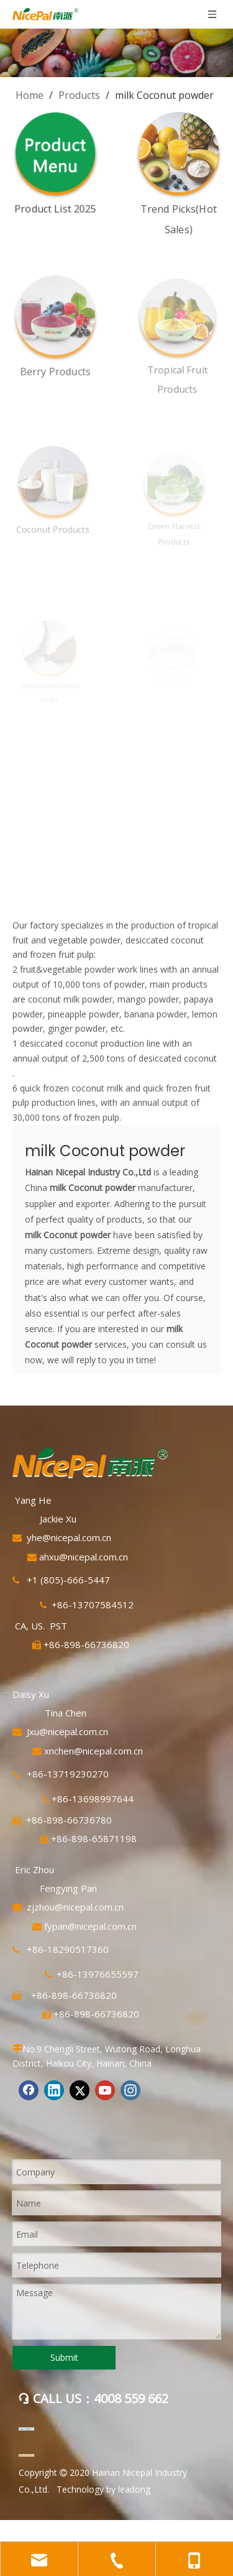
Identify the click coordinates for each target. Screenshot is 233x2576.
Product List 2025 (55, 208)
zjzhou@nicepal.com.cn (75, 1907)
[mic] (26, 2454)
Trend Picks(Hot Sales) (177, 215)
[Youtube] (105, 2090)
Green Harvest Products (170, 527)
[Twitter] (79, 2090)
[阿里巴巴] (26, 2428)
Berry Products (51, 366)
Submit (64, 2357)
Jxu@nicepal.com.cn (67, 1731)
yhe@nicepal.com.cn (69, 1537)
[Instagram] (130, 2090)
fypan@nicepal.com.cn (90, 1926)
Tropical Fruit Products (173, 370)
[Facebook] (29, 2090)
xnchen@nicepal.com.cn (93, 1750)
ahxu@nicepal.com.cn (83, 1556)
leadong (134, 2489)
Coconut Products (48, 522)
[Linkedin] (54, 2090)
